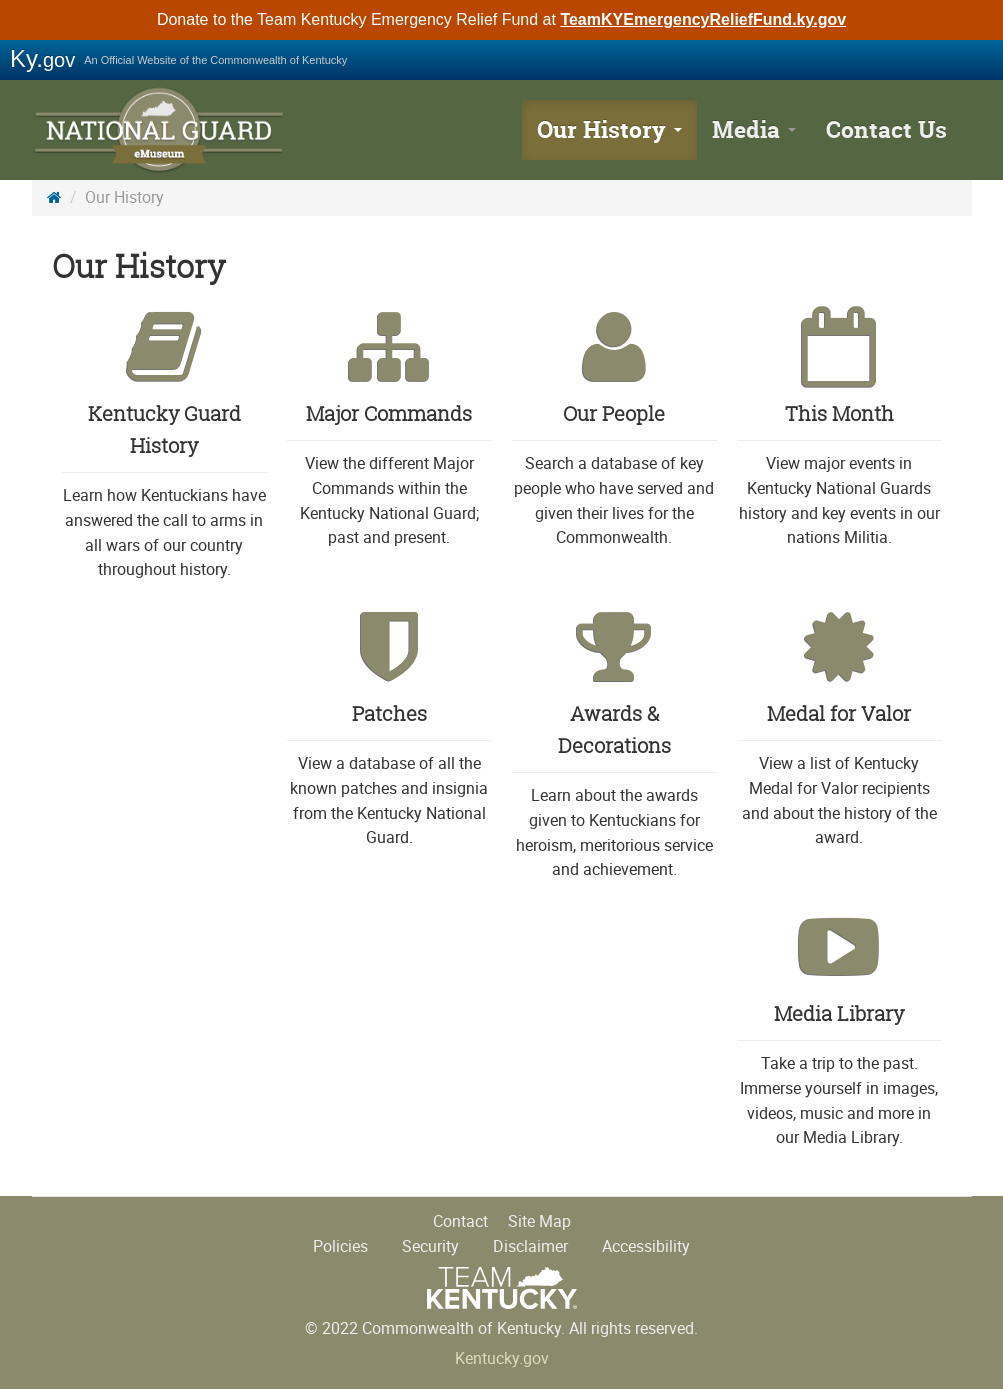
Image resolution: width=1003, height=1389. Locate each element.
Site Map (539, 1221)
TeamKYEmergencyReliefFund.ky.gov (703, 19)
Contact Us (886, 129)
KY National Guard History (162, 130)
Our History (609, 129)
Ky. (42, 58)
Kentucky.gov (502, 1358)
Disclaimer (530, 1246)
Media (754, 129)
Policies (340, 1246)
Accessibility (646, 1246)
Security (430, 1246)
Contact (460, 1221)
